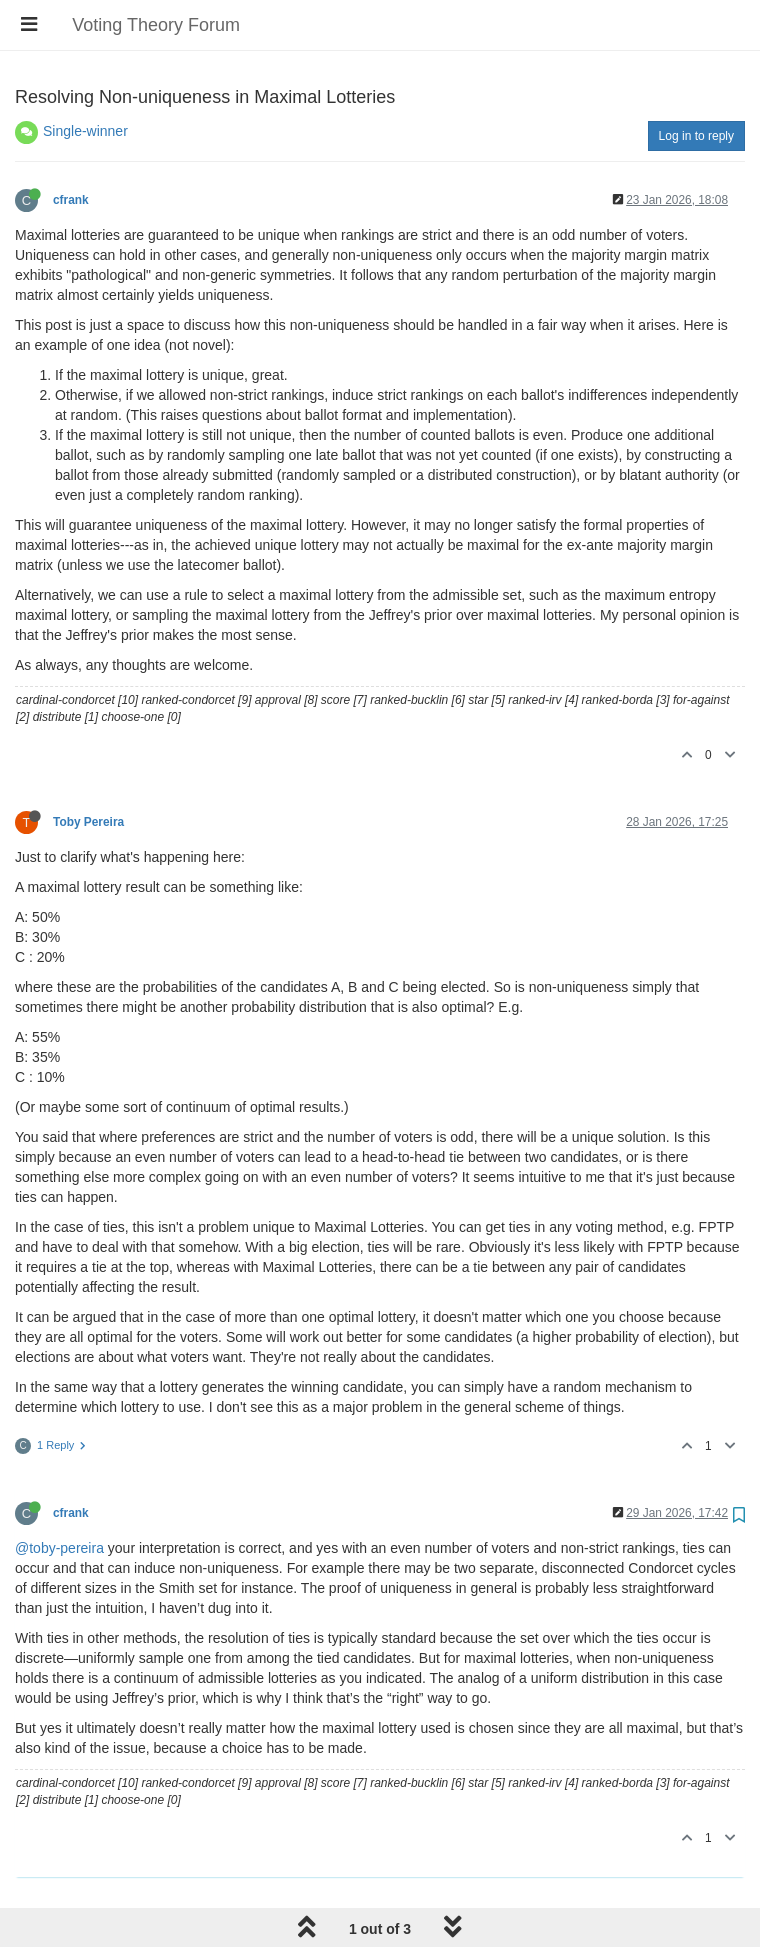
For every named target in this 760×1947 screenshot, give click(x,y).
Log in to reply (696, 136)
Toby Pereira (88, 822)
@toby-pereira (59, 1548)
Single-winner (85, 131)
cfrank (71, 200)
